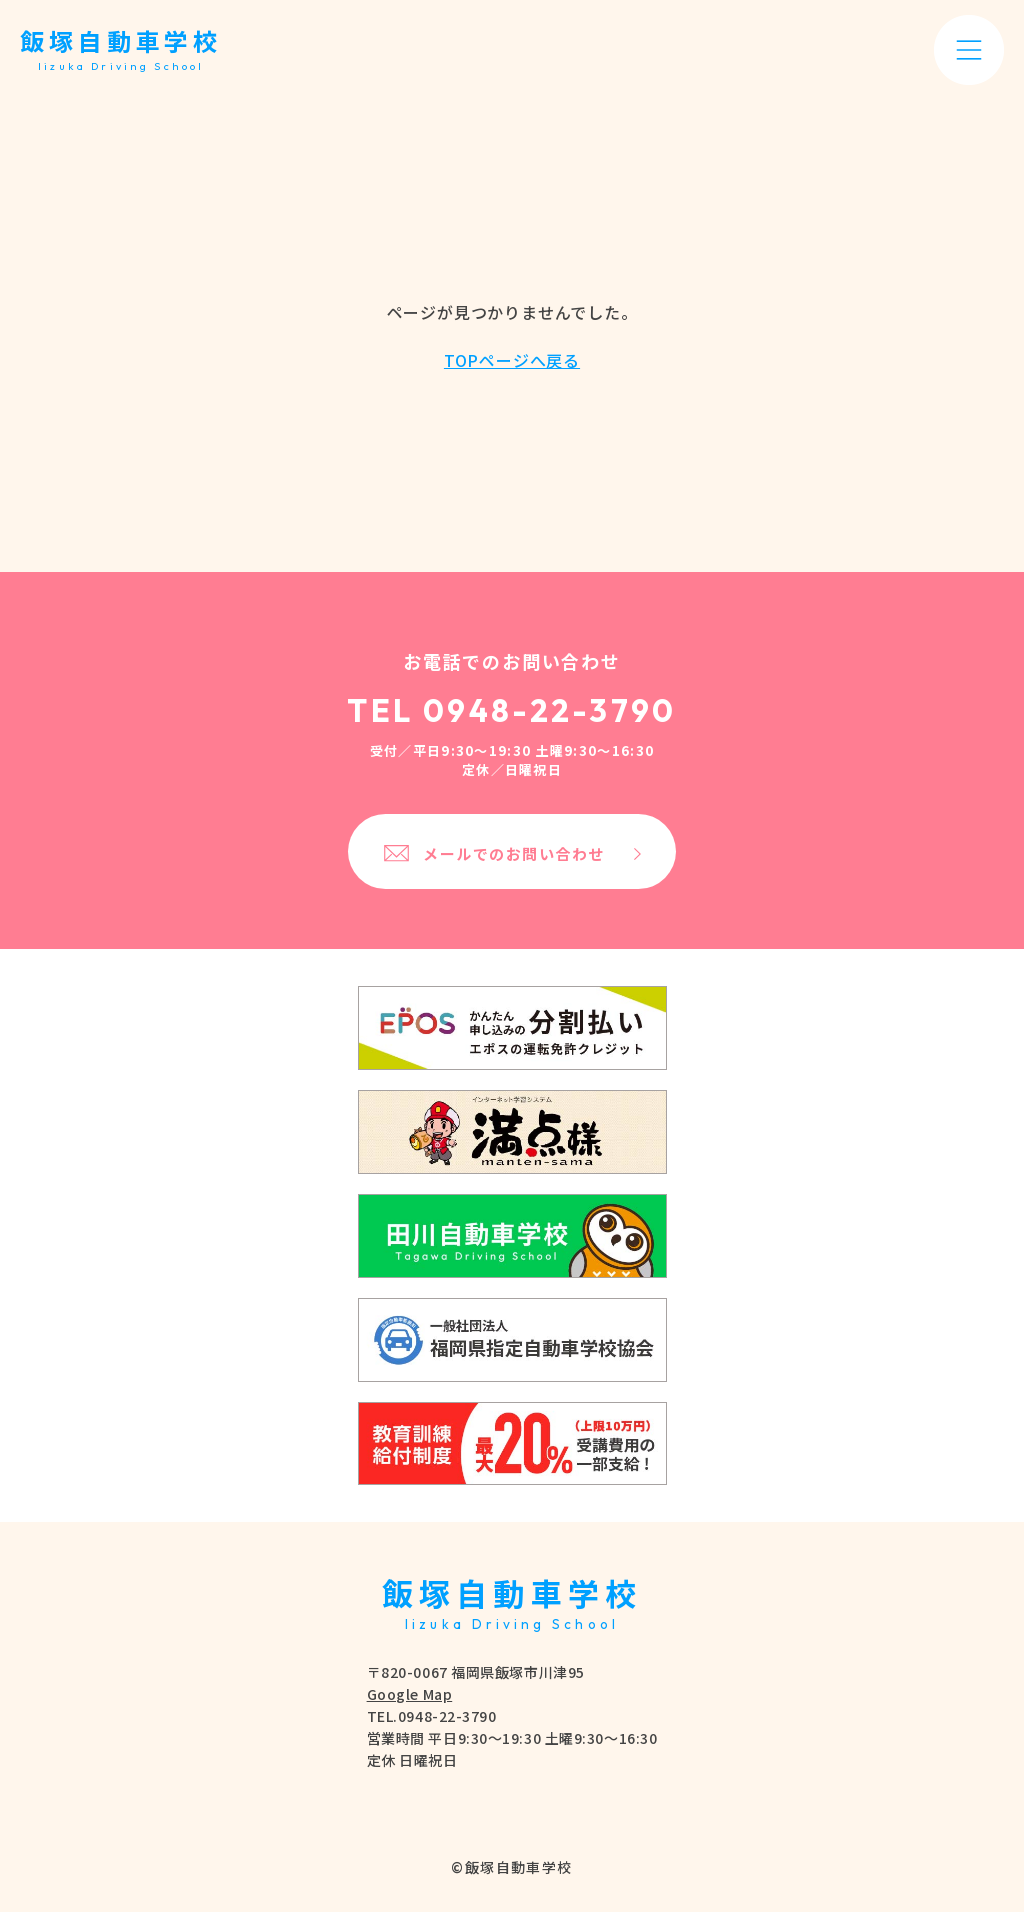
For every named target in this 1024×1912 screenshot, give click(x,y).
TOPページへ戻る (512, 360)
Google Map (410, 1694)
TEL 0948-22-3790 (512, 710)
